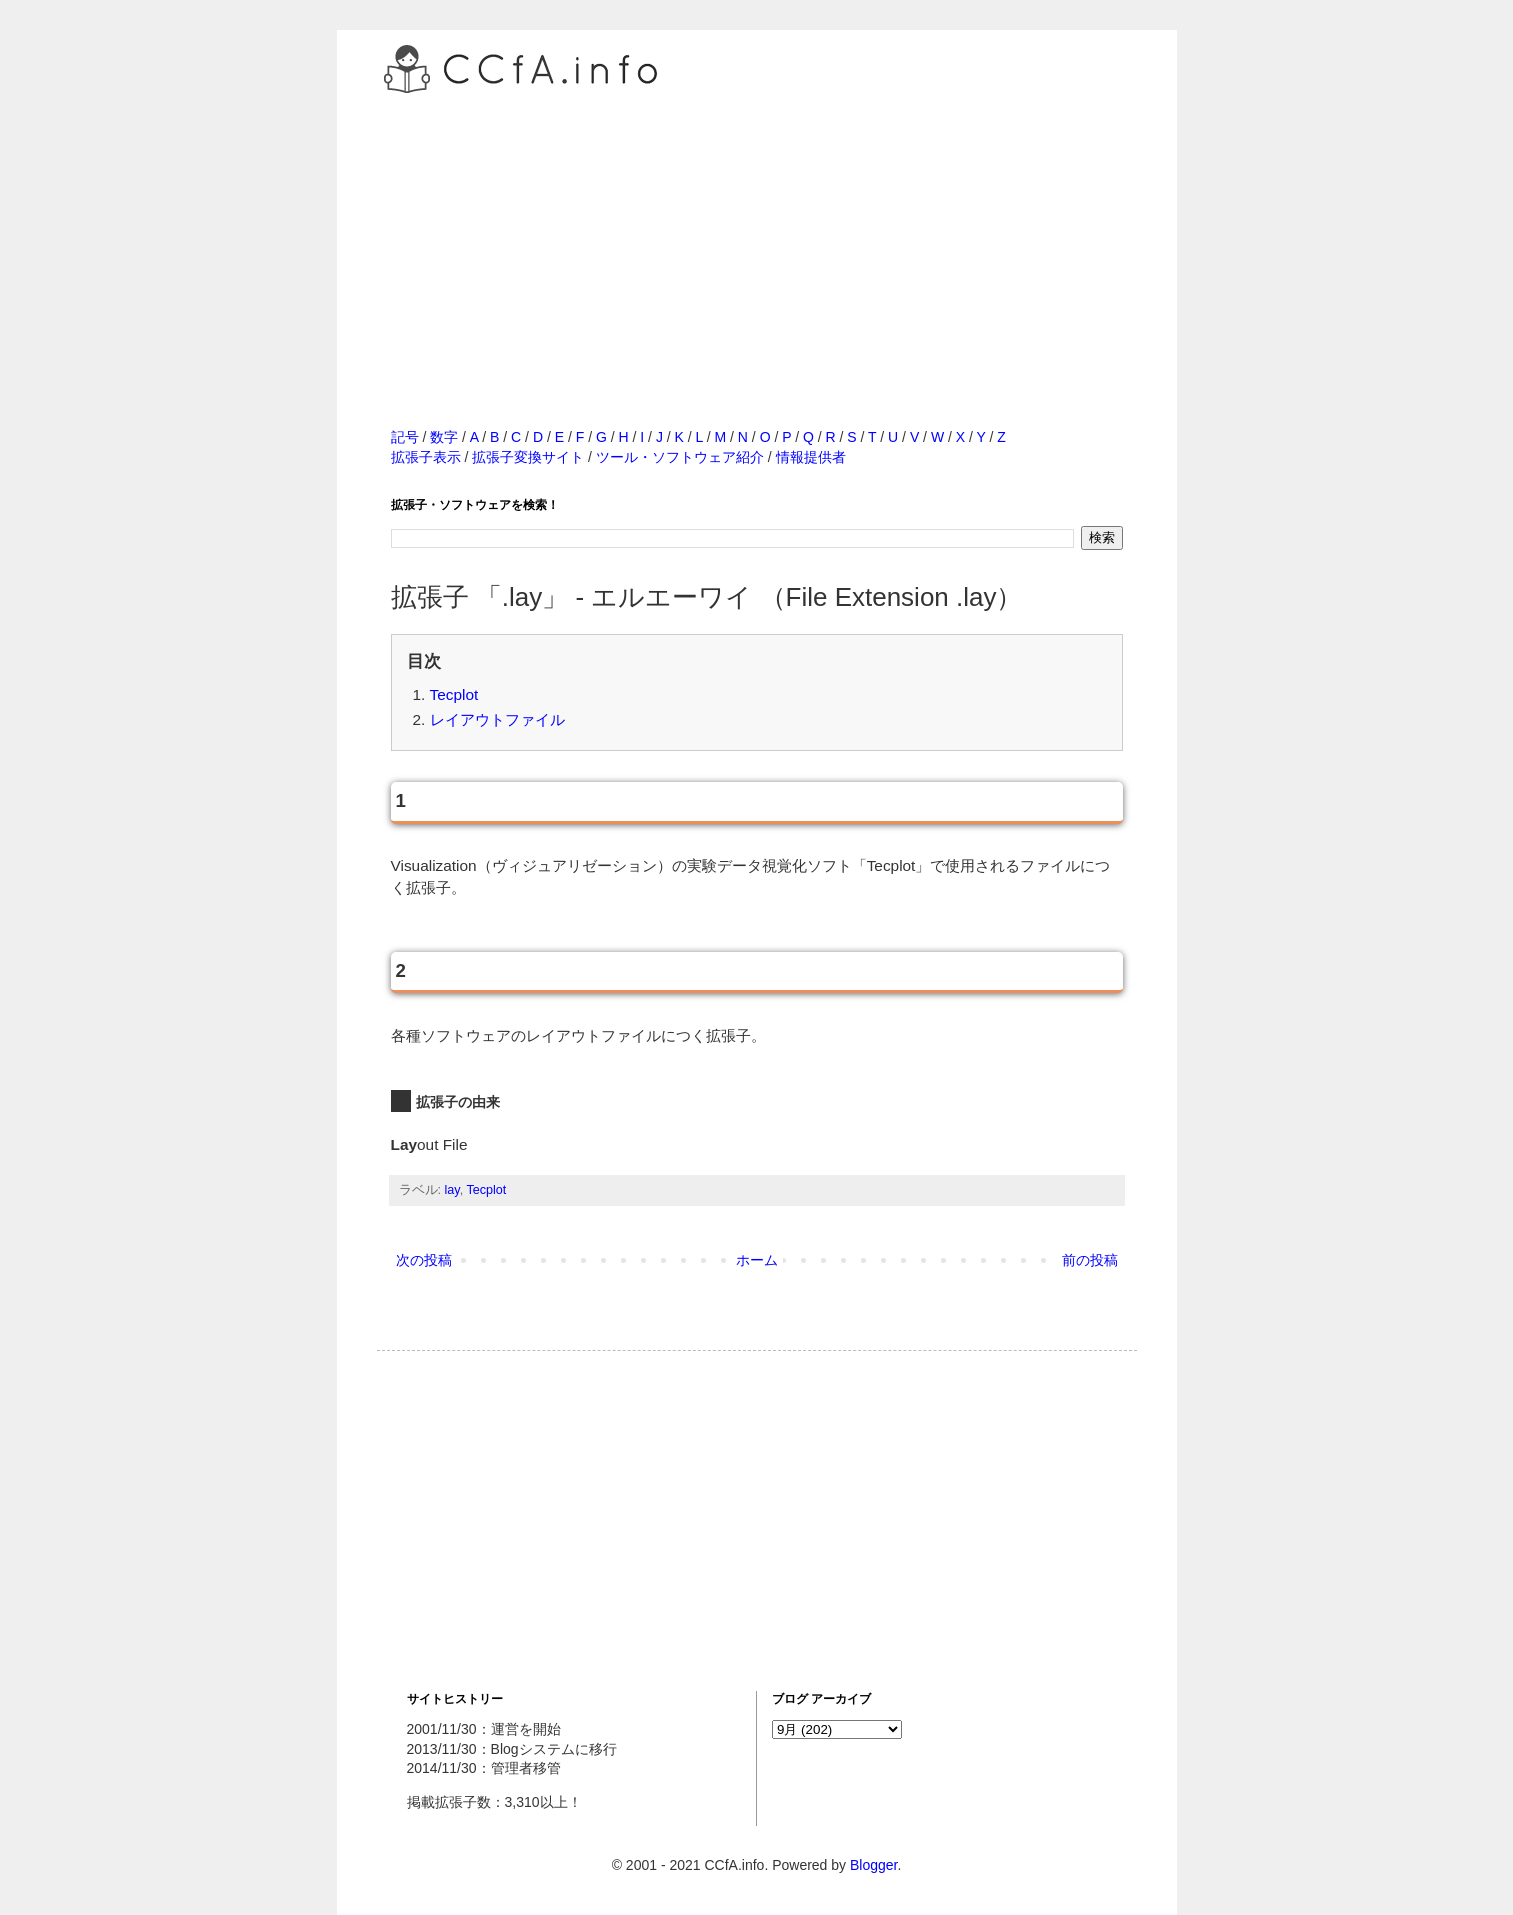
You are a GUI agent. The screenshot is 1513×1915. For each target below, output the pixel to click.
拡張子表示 (426, 457)
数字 (444, 437)
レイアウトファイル (497, 719)
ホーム (757, 1260)
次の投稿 (424, 1260)
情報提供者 (811, 457)
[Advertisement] (757, 239)
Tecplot (454, 694)
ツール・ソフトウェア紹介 (680, 457)
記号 (405, 437)
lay (452, 1190)
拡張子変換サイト (528, 457)
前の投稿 (1090, 1260)
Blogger (873, 1865)
